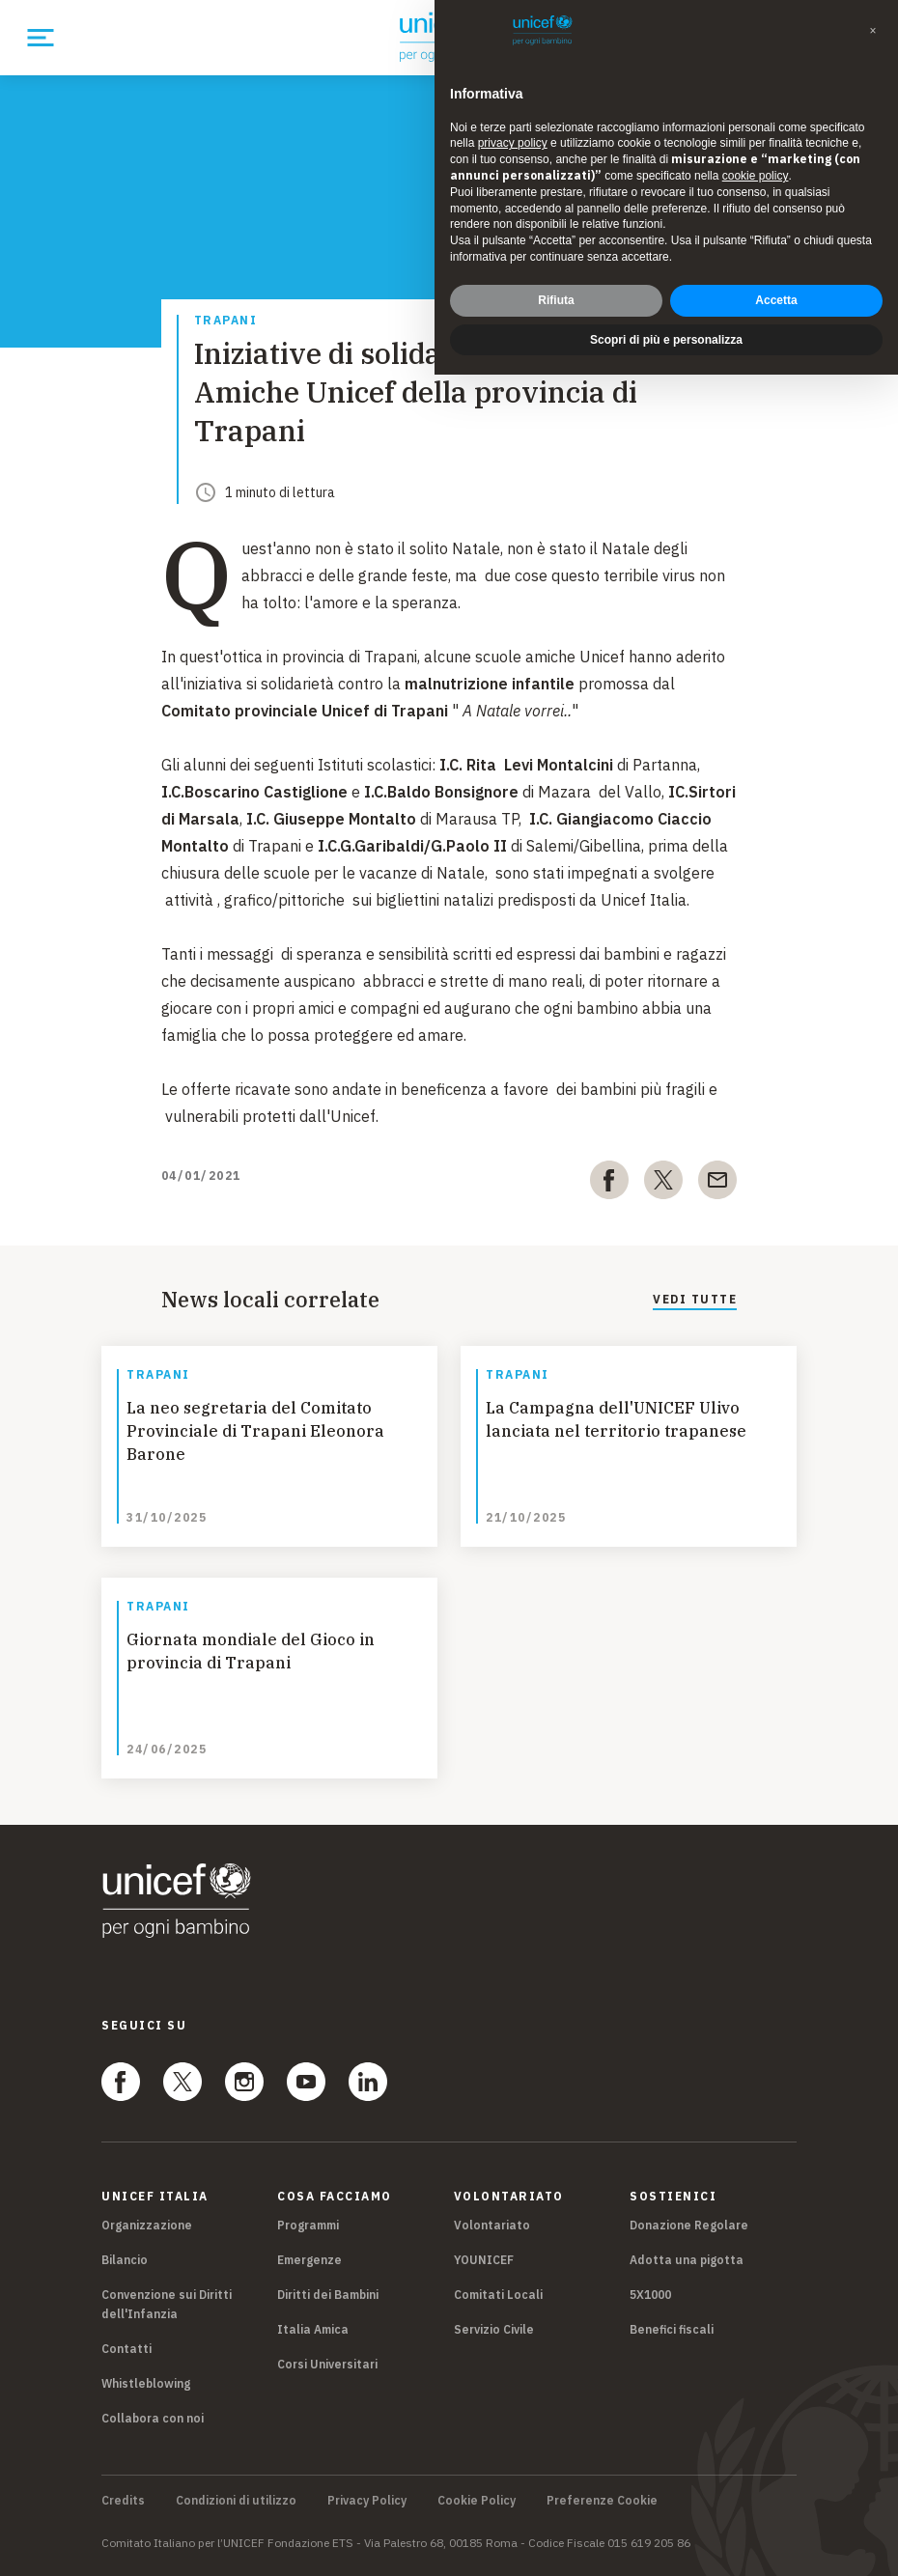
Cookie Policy (476, 2500)
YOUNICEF (484, 2260)
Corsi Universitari (327, 2364)
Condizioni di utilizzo (236, 2500)
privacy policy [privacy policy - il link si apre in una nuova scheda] (512, 143)
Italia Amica (313, 2329)
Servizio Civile (494, 2329)
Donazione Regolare (689, 2225)
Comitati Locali (498, 2294)
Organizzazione (146, 2225)
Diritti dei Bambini (328, 2294)
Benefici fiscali (672, 2329)
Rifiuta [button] (556, 300)
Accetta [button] (776, 300)
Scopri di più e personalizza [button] (666, 340)
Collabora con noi (152, 2418)
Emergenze (309, 2260)
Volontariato (492, 2225)
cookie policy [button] (755, 175)
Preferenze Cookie (602, 2500)
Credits (123, 2500)
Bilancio (124, 2260)
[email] (717, 1184)
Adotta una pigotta (687, 2260)
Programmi (308, 2225)
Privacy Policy (367, 2500)
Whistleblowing (145, 2383)
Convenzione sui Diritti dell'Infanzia (166, 2304)
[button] (872, 30)
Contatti (126, 2348)
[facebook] (609, 1184)
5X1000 (650, 2294)
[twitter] (663, 1184)
